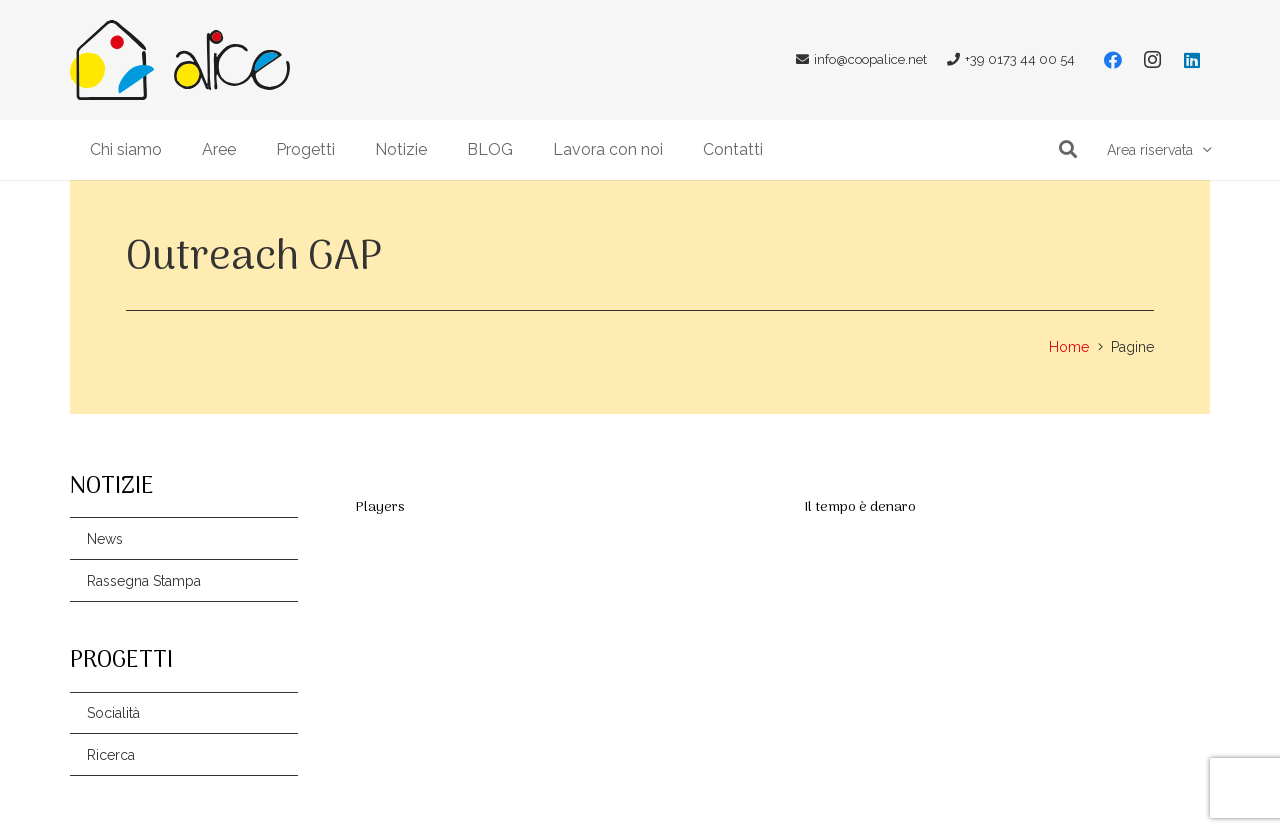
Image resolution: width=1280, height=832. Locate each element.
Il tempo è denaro (860, 507)
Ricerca (111, 755)
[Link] (112, 60)
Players (380, 507)
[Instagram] (1152, 60)
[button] (1068, 149)
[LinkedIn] (1192, 60)
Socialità (113, 713)
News (105, 539)
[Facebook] (1113, 60)
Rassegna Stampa (144, 581)
